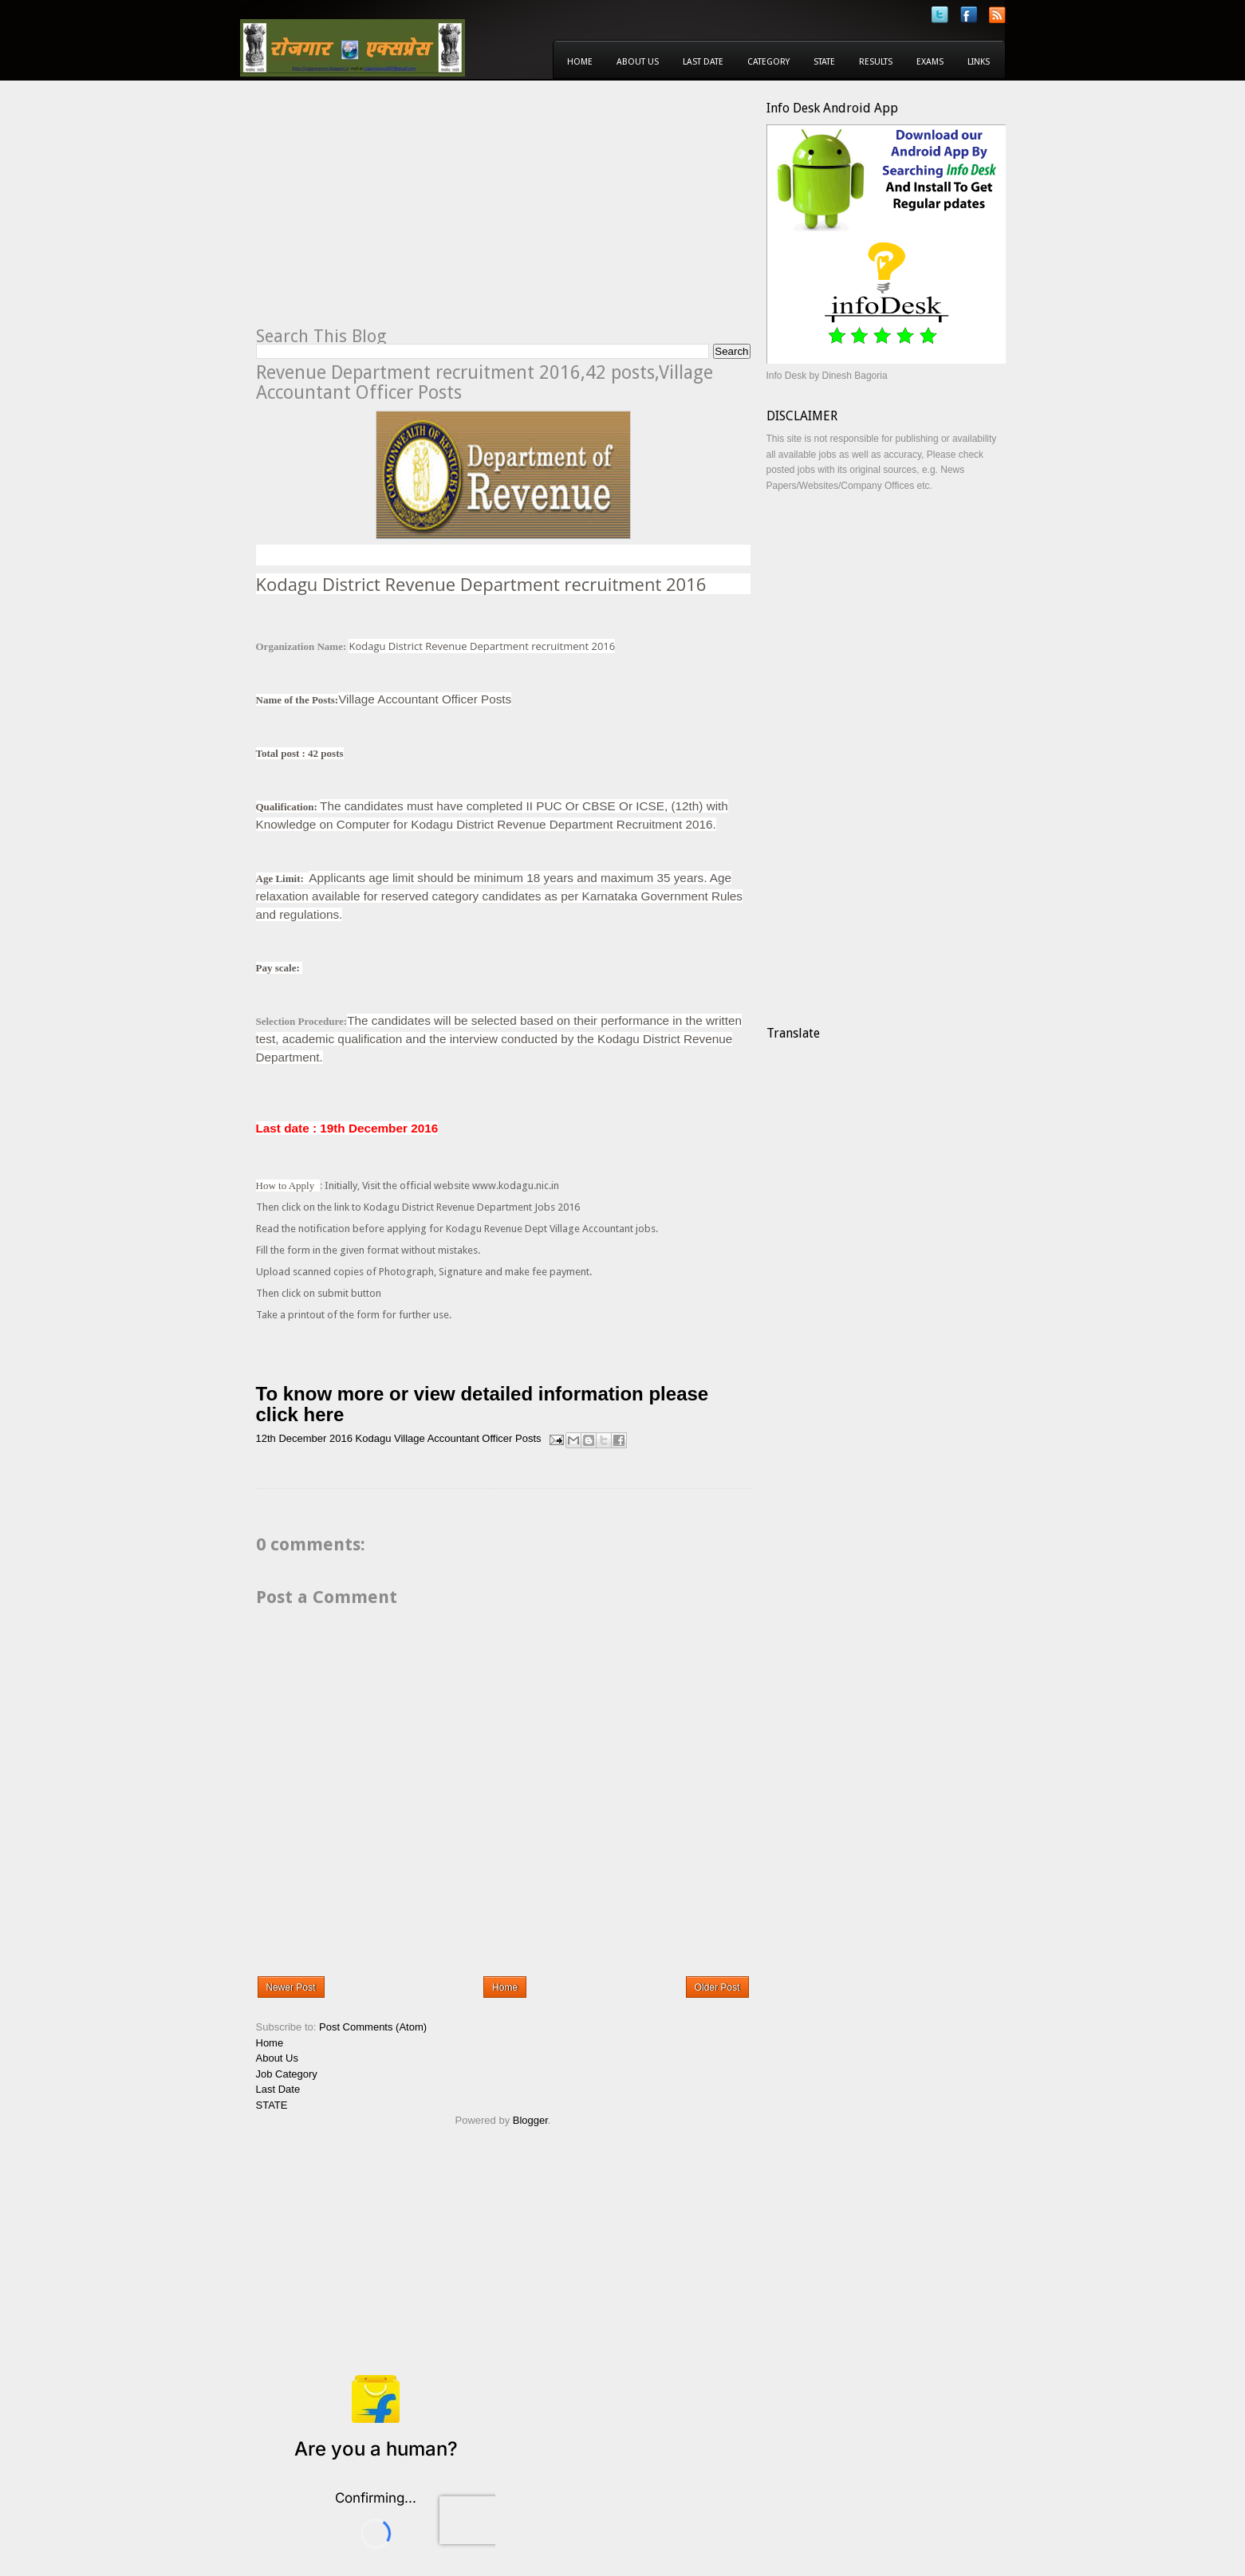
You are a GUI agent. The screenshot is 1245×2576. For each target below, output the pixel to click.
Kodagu (374, 1439)
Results (875, 62)
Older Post (717, 1987)
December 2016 (315, 1439)
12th (266, 1439)
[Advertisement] (390, 212)
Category (768, 62)
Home (580, 62)
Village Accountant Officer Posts (468, 1439)
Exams (930, 62)
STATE (272, 2105)
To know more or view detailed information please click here (482, 1404)
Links (978, 62)
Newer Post (291, 1987)
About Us (638, 62)
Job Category (286, 2074)
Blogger (530, 2120)
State (824, 62)
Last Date (703, 62)
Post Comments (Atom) (373, 2027)
